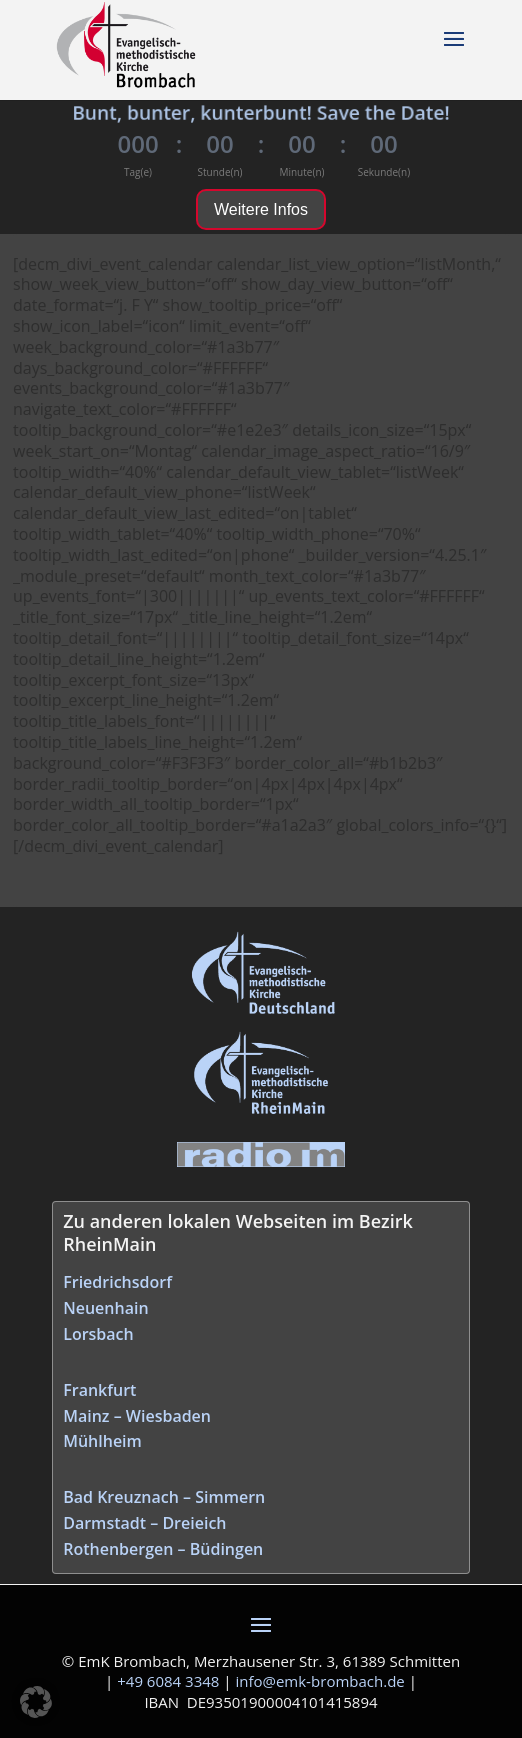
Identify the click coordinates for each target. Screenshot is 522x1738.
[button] (36, 1702)
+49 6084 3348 (168, 1681)
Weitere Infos (261, 209)
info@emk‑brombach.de (319, 1681)
